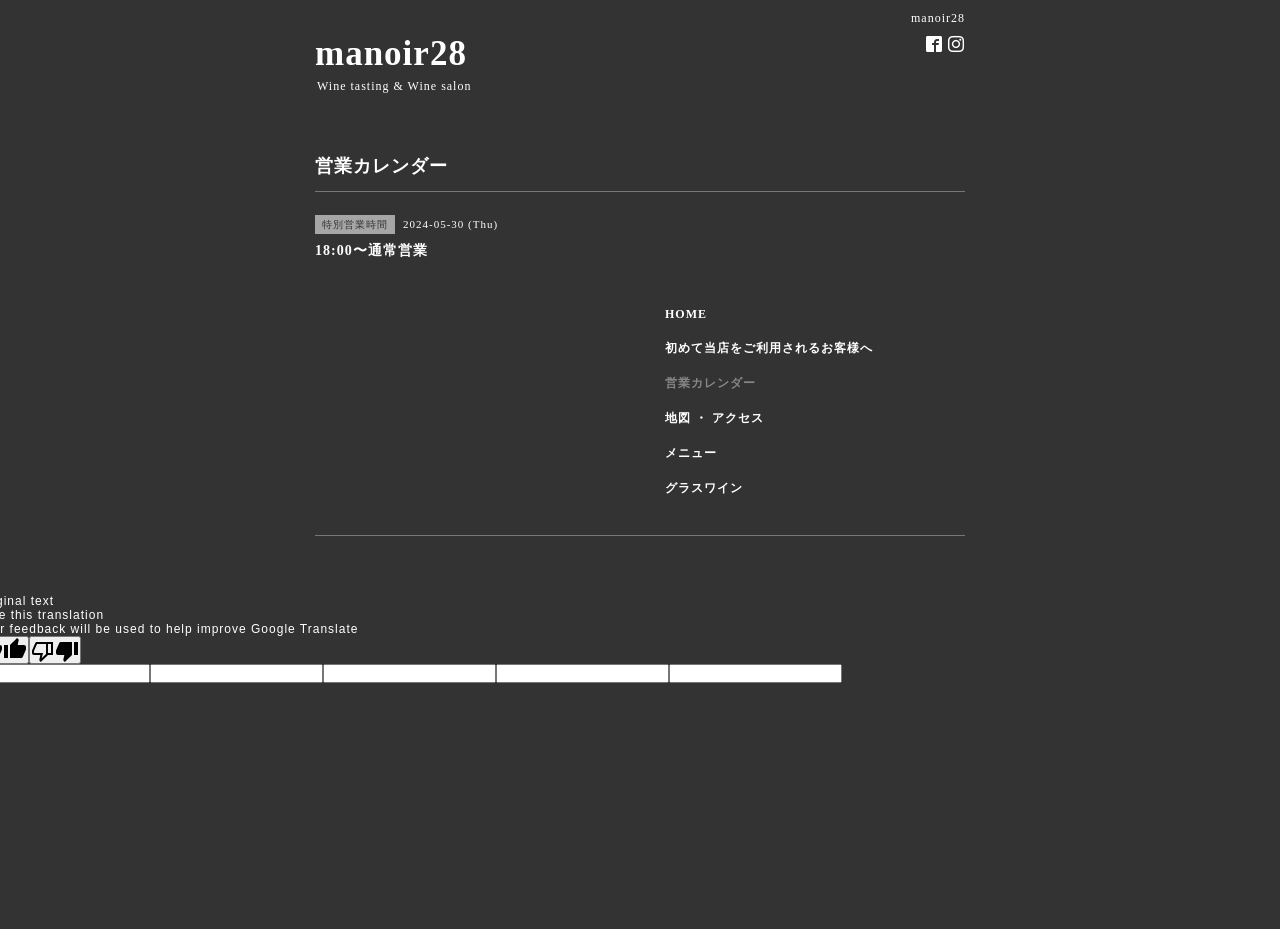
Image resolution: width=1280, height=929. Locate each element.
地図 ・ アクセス (714, 418)
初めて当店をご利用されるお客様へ (769, 348)
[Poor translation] (55, 650)
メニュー (691, 453)
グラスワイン (704, 488)
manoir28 (391, 53)
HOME (686, 314)
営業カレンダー (710, 383)
